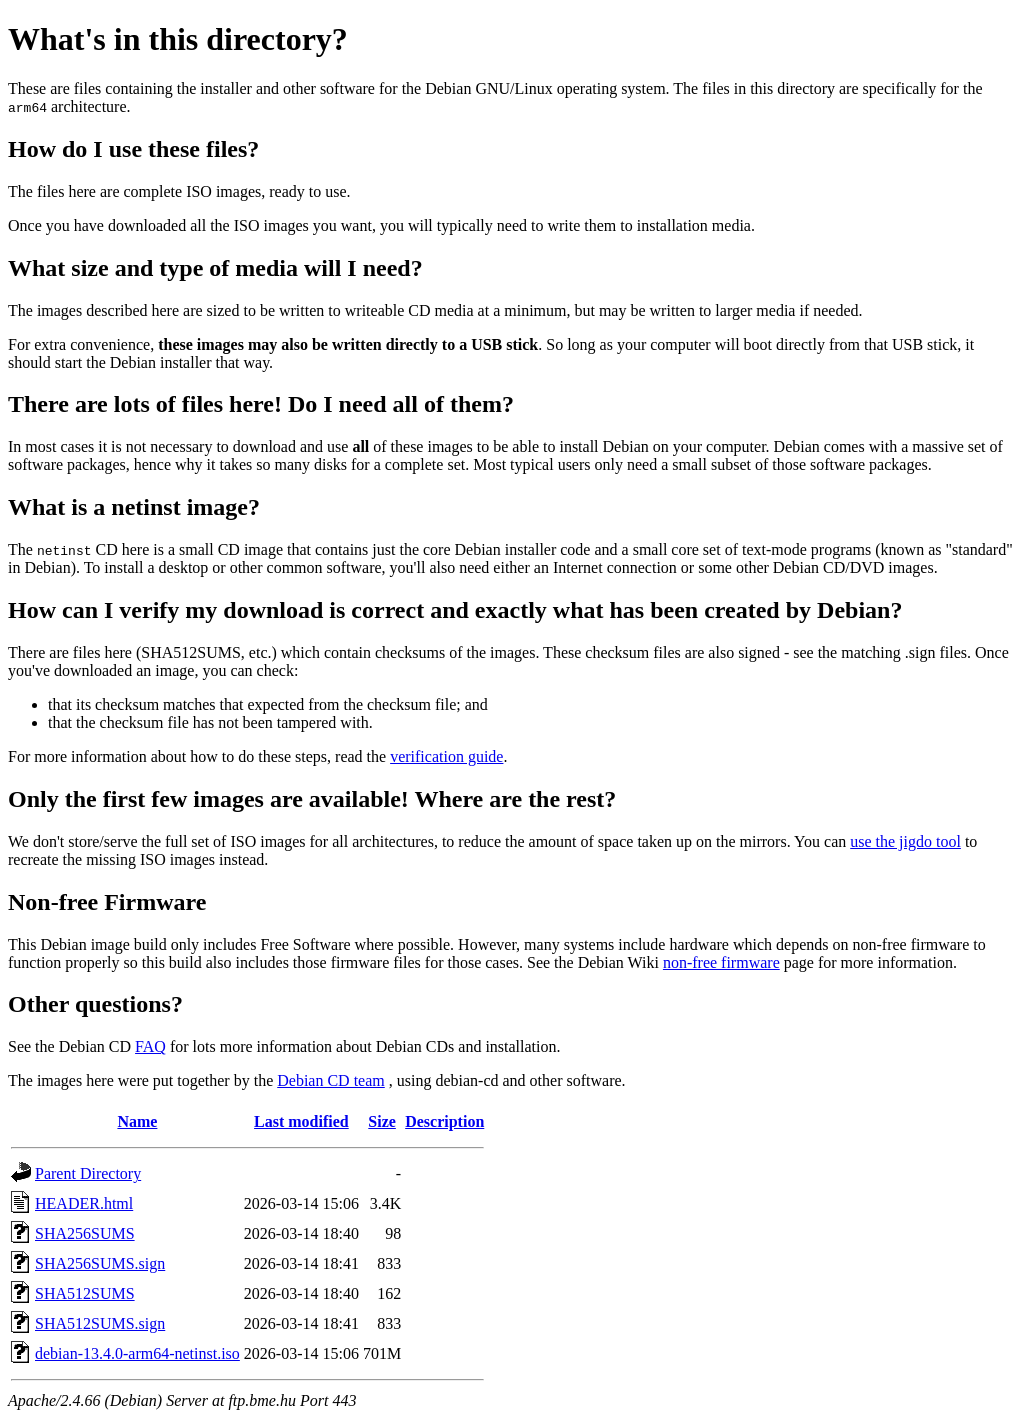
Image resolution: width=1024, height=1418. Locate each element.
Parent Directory (88, 1173)
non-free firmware (721, 962)
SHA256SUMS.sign (100, 1263)
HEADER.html (84, 1203)
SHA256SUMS (85, 1233)
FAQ (150, 1046)
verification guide (446, 756)
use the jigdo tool (905, 841)
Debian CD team (331, 1080)
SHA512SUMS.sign (100, 1323)
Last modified (301, 1121)
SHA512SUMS (85, 1293)
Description (444, 1121)
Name (137, 1121)
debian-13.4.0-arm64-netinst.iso (137, 1353)
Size (382, 1121)
